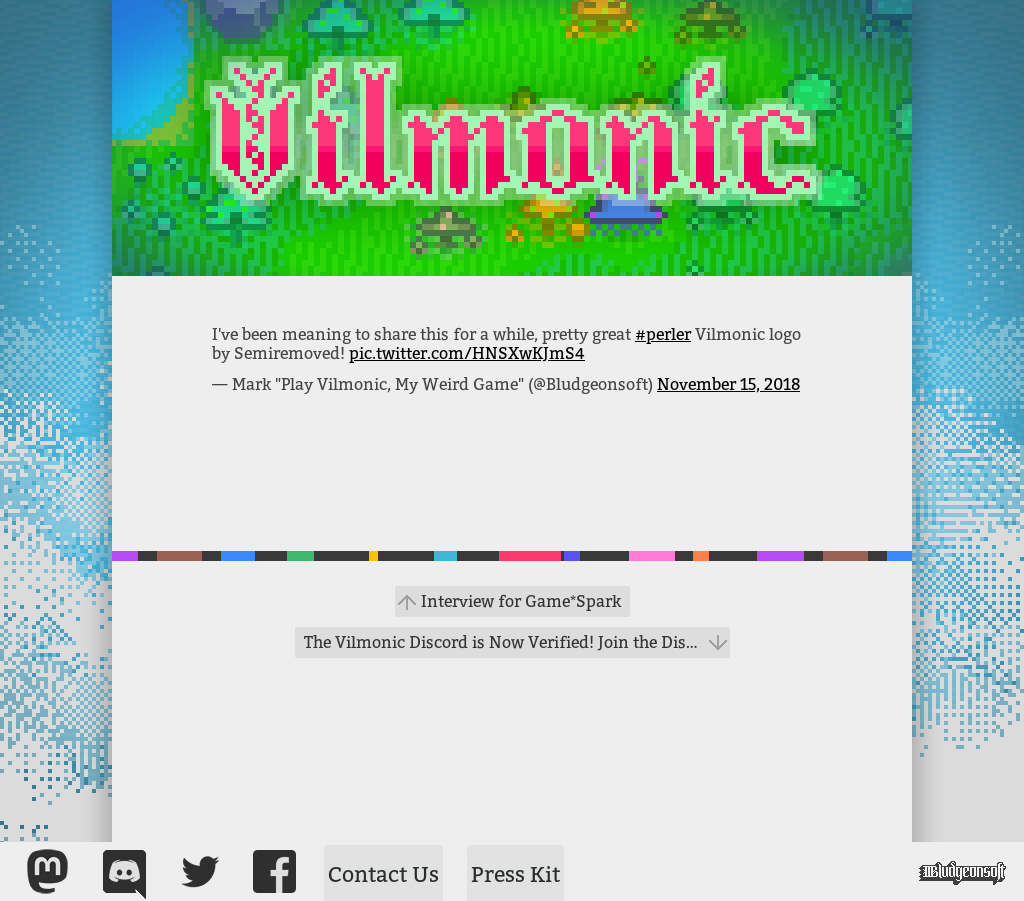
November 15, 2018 (728, 384)
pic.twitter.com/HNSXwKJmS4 (467, 353)
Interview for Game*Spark (521, 601)
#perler (663, 334)
